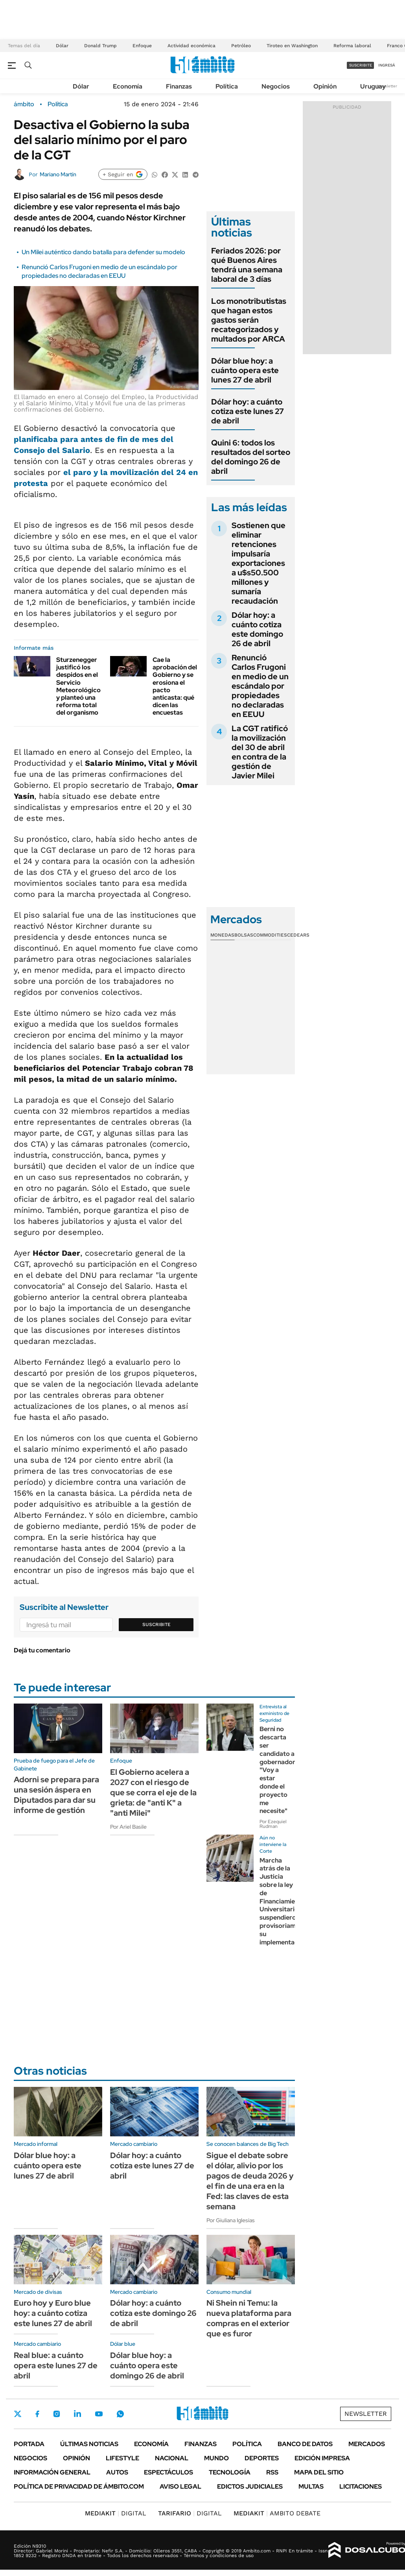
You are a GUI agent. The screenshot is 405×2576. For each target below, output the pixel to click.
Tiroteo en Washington (292, 45)
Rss (272, 2472)
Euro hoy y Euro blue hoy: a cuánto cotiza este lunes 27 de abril (53, 2313)
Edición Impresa (322, 2458)
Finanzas (179, 86)
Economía (127, 86)
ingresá (386, 65)
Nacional (171, 2458)
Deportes (262, 2458)
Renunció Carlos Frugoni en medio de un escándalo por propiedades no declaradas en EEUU (99, 271)
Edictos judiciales (250, 2486)
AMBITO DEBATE (277, 2513)
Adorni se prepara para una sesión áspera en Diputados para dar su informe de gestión (56, 1794)
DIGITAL (115, 2513)
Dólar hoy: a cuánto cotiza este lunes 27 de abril (247, 411)
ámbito (24, 104)
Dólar (62, 45)
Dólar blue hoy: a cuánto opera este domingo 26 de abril (147, 2365)
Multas (311, 2486)
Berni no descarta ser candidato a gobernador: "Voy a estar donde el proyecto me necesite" (278, 1770)
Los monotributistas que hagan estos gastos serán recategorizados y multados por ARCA (248, 320)
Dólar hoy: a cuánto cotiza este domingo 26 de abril (257, 629)
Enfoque (142, 45)
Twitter (18, 2414)
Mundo (216, 2458)
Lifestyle (122, 2458)
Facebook (37, 2413)
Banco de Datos (305, 2444)
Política (226, 86)
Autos (117, 2472)
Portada (29, 2444)
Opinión (325, 86)
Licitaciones (360, 2486)
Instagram (56, 2413)
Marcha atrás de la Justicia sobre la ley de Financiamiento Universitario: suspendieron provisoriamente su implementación (284, 1901)
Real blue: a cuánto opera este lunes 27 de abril (56, 2365)
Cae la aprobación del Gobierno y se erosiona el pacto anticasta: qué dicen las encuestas (175, 686)
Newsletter (387, 86)
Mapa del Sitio (319, 2472)
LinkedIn (77, 2413)
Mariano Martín (58, 174)
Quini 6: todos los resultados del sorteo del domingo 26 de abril (250, 457)
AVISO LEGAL (180, 2486)
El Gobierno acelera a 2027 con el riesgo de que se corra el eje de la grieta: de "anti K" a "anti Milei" (153, 1792)
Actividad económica (191, 45)
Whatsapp (120, 2413)
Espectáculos (168, 2472)
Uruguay (373, 86)
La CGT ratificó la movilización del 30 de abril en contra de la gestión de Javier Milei (260, 752)
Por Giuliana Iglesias (230, 2220)
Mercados (366, 2444)
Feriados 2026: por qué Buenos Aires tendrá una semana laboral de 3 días (246, 265)
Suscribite (156, 1624)
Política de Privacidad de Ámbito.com (79, 2486)
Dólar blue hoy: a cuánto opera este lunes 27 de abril (245, 370)
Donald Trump (100, 45)
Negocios (275, 86)
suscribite (360, 65)
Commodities (270, 935)
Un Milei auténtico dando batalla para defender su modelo (103, 252)
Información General (52, 2472)
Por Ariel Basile (128, 1826)
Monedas (222, 935)
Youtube (99, 2414)
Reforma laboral (352, 45)
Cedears (298, 935)
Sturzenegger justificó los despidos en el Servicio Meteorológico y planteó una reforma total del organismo (78, 686)
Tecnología (229, 2472)
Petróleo (241, 45)
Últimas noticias (89, 2444)
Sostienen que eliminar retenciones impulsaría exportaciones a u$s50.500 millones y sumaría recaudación (258, 563)
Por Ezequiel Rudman (273, 1823)
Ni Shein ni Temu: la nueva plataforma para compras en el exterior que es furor (248, 2318)
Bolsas (243, 935)
